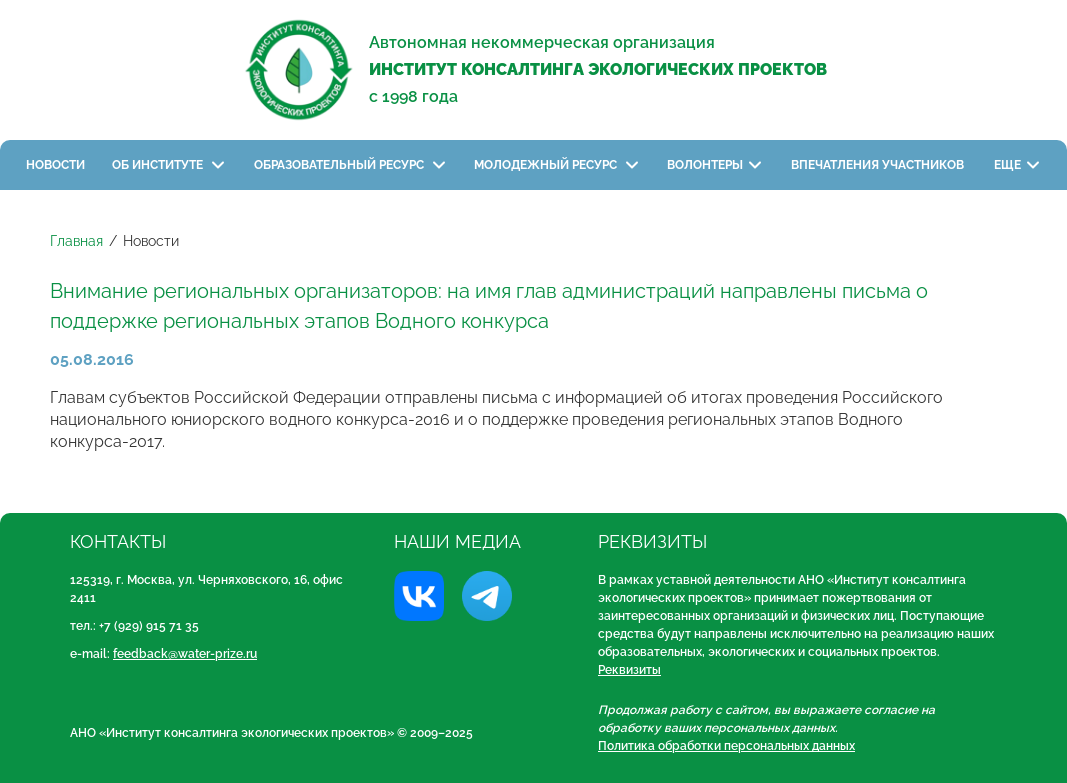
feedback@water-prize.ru (185, 654)
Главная (76, 241)
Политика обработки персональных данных (726, 746)
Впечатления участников (879, 165)
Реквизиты (629, 670)
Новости (55, 165)
